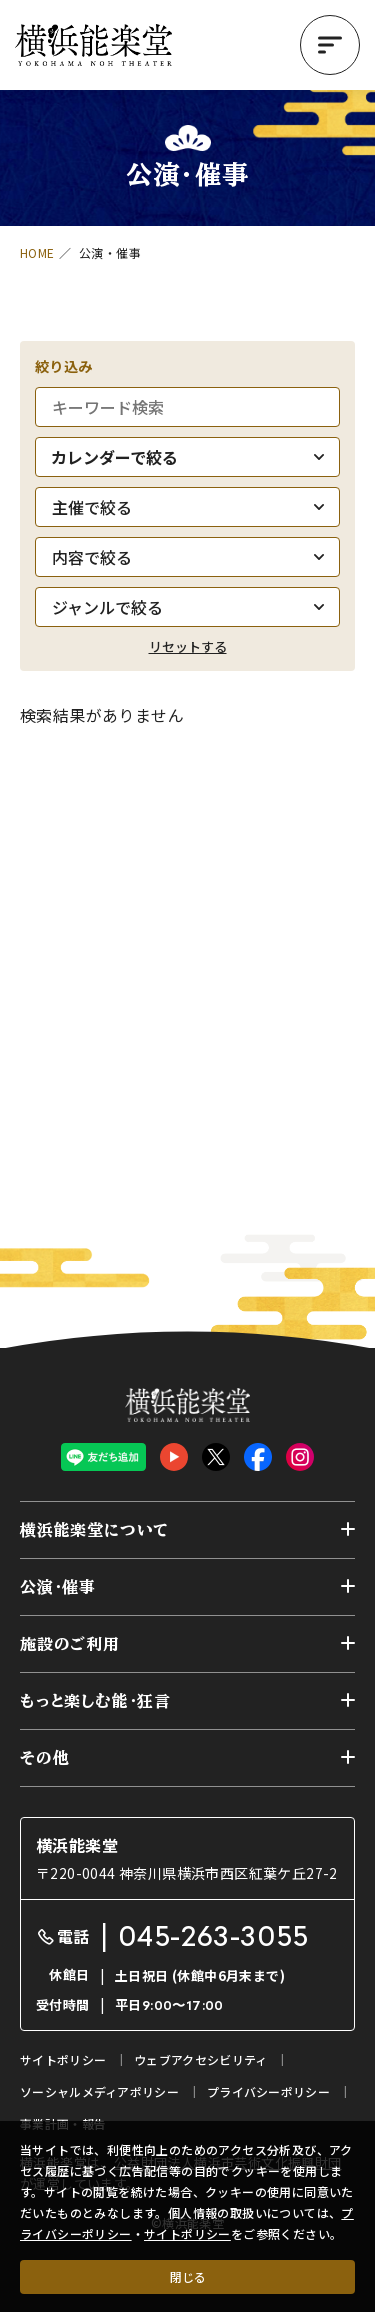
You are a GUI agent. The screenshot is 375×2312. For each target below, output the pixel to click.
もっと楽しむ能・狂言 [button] (95, 1701)
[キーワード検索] (187, 407)
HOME (37, 252)
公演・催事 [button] (58, 1587)
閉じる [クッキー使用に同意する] (188, 2276)
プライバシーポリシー (268, 2091)
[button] (330, 45)
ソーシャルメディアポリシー (99, 2091)
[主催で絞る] (187, 507)
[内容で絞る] (187, 557)
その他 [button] (44, 1758)
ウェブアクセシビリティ (200, 2059)
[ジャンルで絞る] (187, 607)
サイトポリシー (187, 2233)
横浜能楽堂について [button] (94, 1530)
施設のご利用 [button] (70, 1644)
